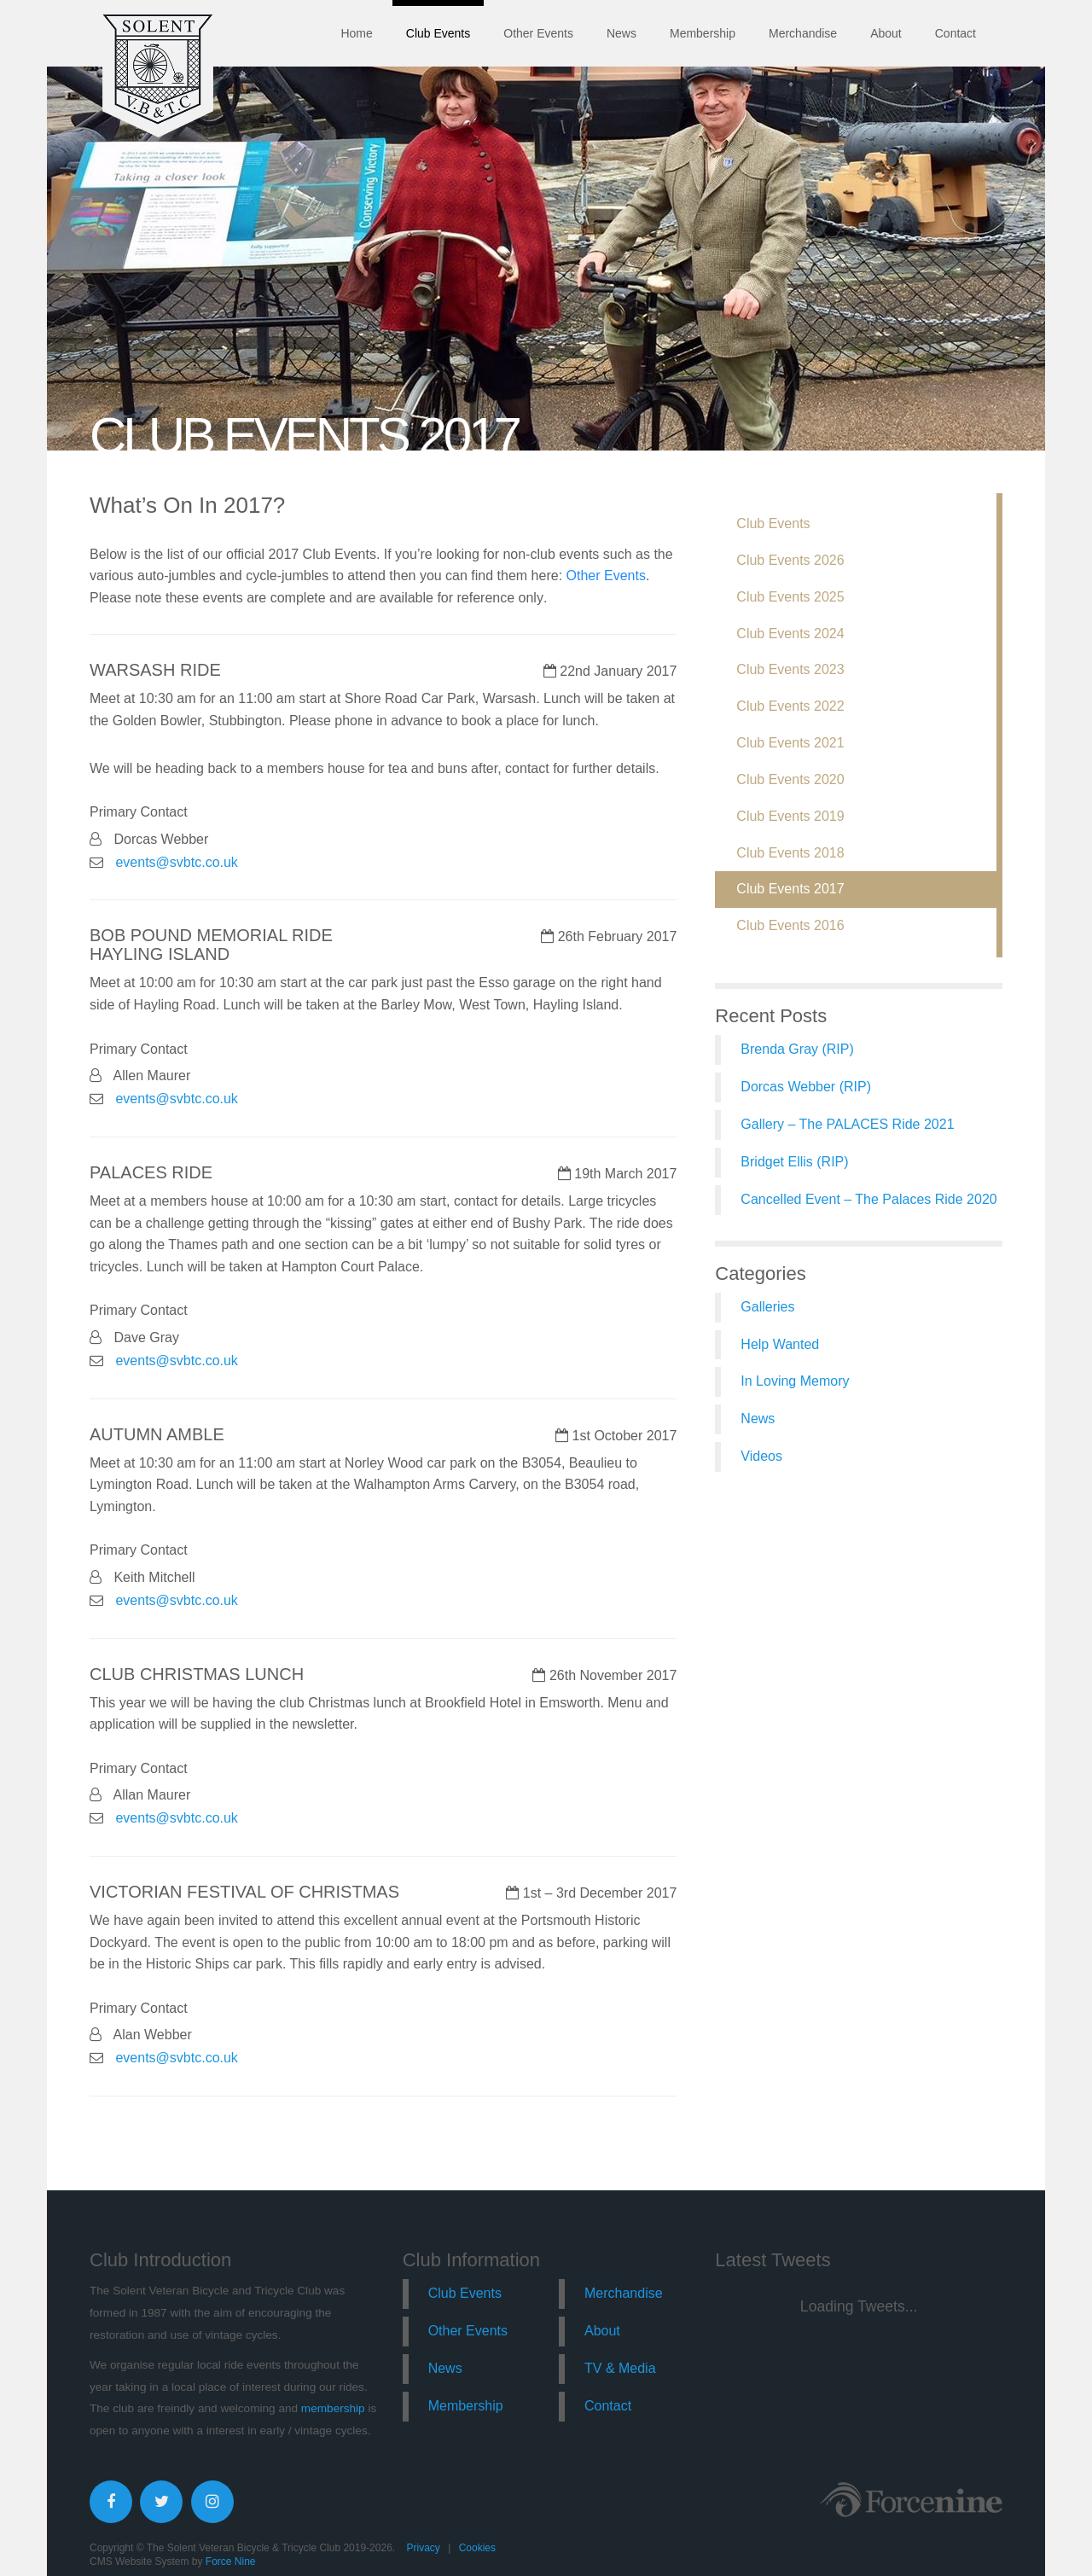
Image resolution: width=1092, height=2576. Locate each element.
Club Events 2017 (790, 888)
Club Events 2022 (790, 706)
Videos (761, 1456)
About (886, 33)
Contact (955, 33)
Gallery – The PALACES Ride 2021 (847, 1124)
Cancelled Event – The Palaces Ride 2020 (868, 1199)
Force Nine (231, 2561)
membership (333, 2408)
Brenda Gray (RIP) (797, 1049)
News (621, 33)
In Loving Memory (795, 1381)
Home (356, 33)
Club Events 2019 (790, 816)
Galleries (767, 1307)
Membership (702, 33)
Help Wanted (780, 1344)
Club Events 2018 (790, 853)
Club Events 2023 (790, 669)
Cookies (477, 2548)
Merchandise (803, 33)
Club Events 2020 (790, 779)
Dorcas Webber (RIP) (806, 1086)
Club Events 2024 (790, 633)
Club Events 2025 (790, 597)
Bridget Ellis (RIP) (794, 1161)
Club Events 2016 (790, 925)
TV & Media (620, 2368)
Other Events (538, 33)
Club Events (438, 33)
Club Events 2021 (790, 743)
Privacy (422, 2548)
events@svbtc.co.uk (176, 862)
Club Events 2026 (790, 560)
